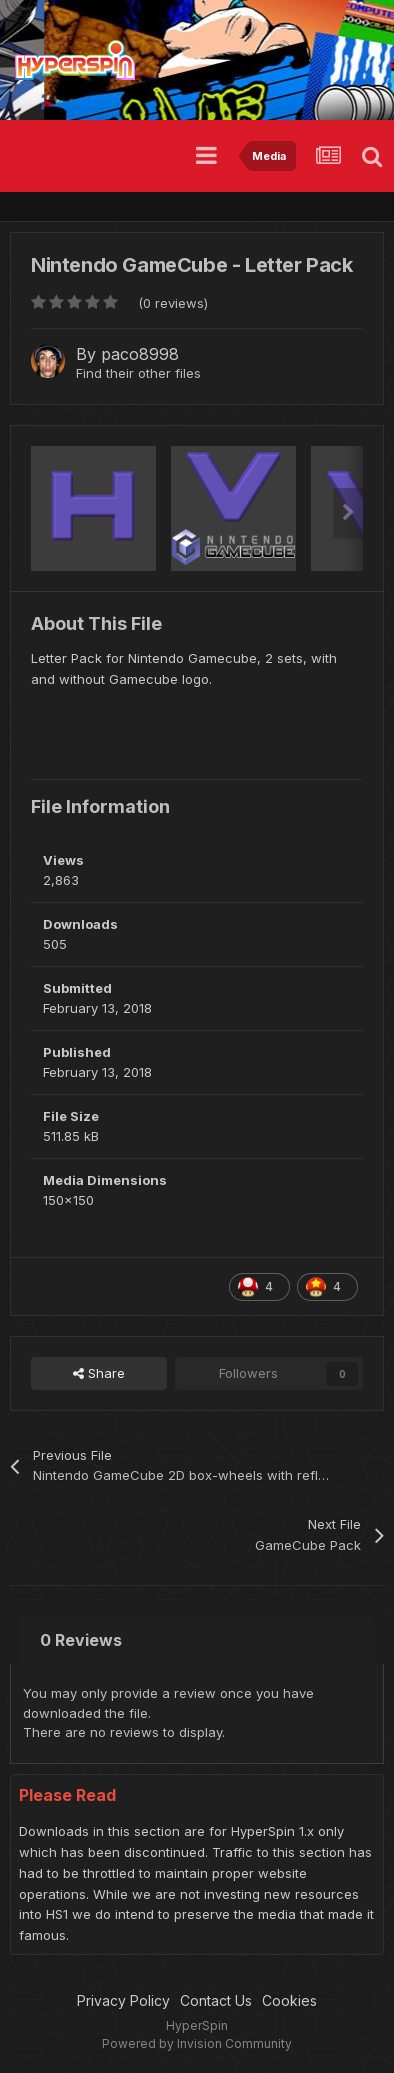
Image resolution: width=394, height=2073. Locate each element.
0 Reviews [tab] (81, 1640)
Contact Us (216, 2000)
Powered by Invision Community (197, 2043)
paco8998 (140, 354)
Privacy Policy (123, 2000)
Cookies (289, 2000)
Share (99, 1373)
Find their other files (138, 373)
